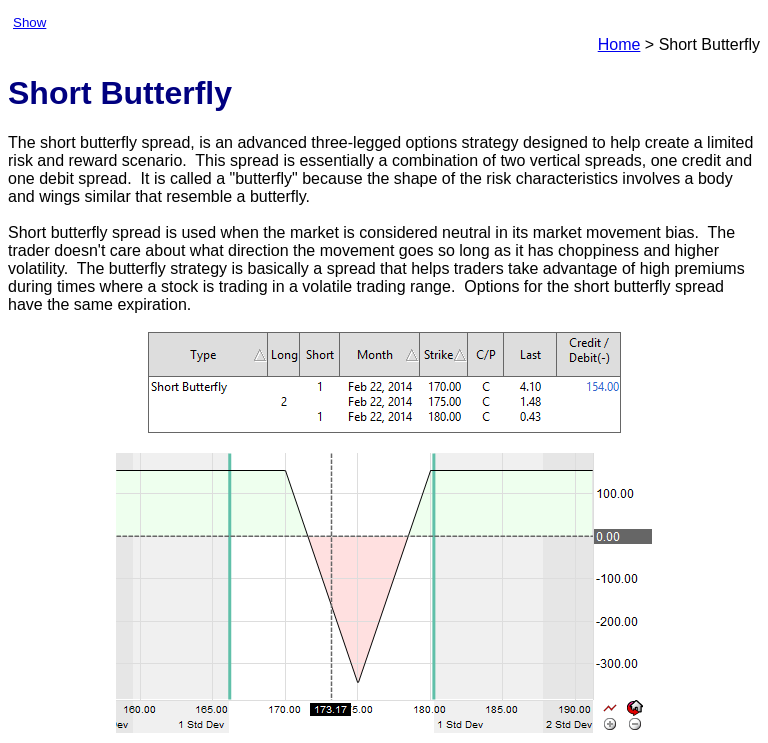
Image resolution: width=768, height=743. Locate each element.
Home (619, 44)
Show (29, 22)
